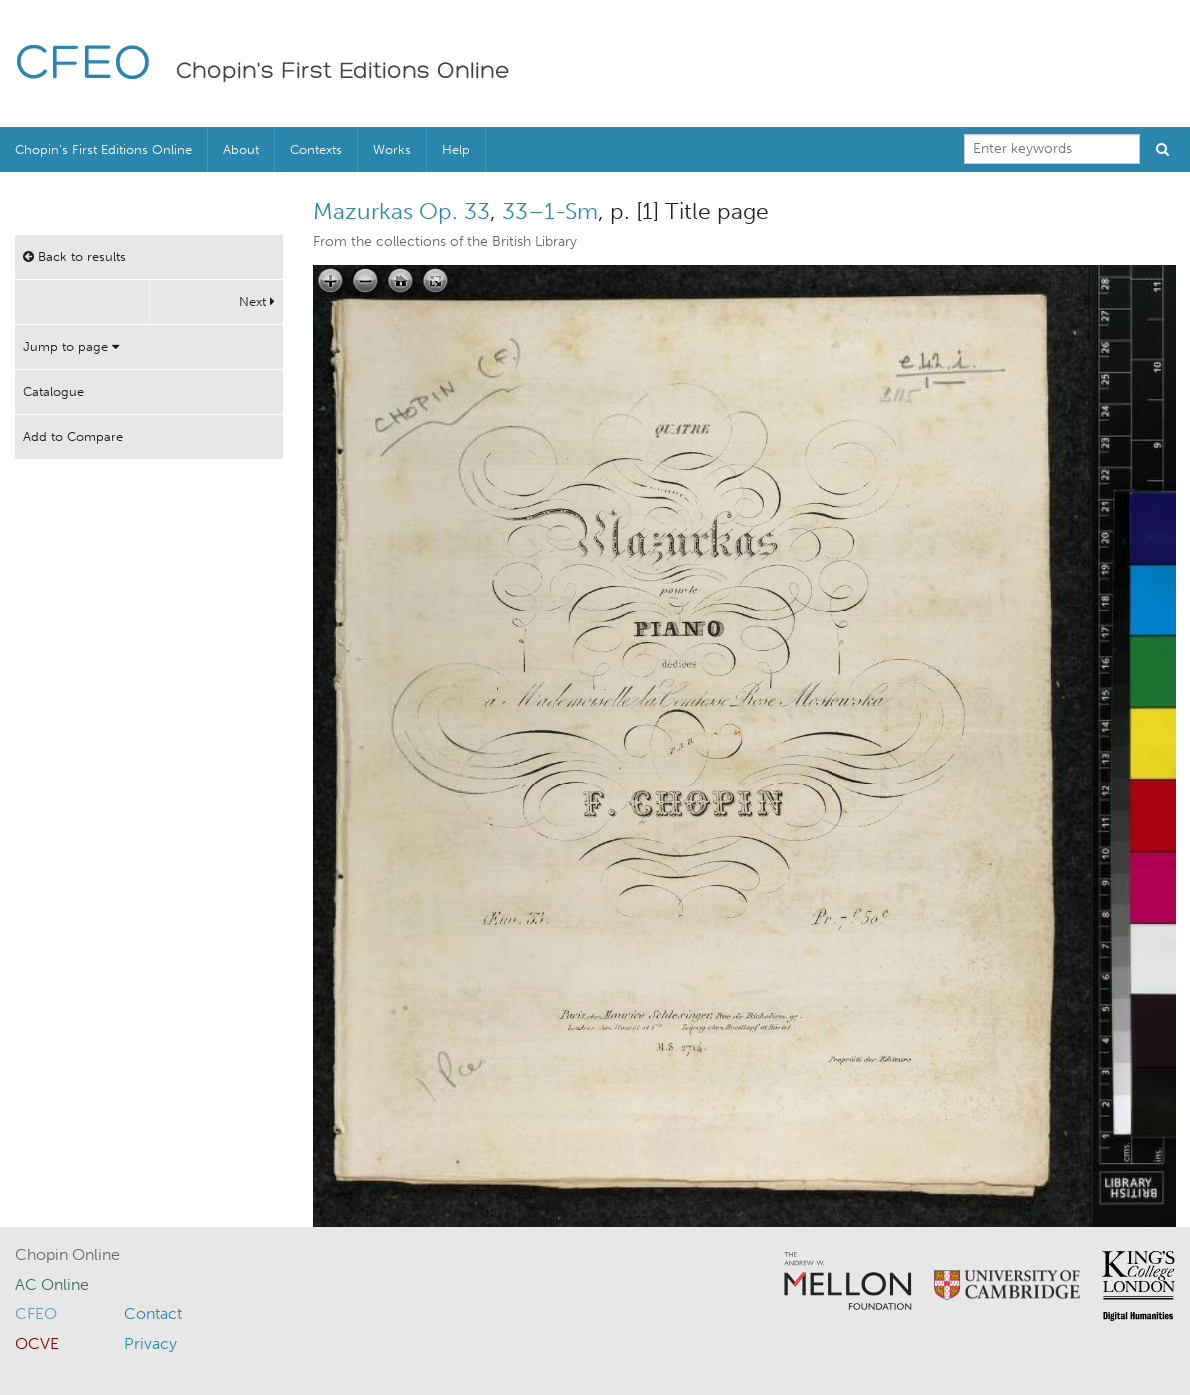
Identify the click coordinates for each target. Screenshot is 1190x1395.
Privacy (150, 1343)
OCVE (37, 1343)
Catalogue (53, 391)
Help (456, 149)
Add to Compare (73, 436)
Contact (153, 1313)
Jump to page (71, 346)
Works (392, 149)
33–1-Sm (550, 211)
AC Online (52, 1284)
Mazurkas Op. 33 (401, 211)
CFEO (83, 65)
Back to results (74, 256)
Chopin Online (67, 1254)
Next (257, 301)
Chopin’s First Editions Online (103, 149)
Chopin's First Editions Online (343, 72)
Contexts (316, 149)
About (241, 149)
